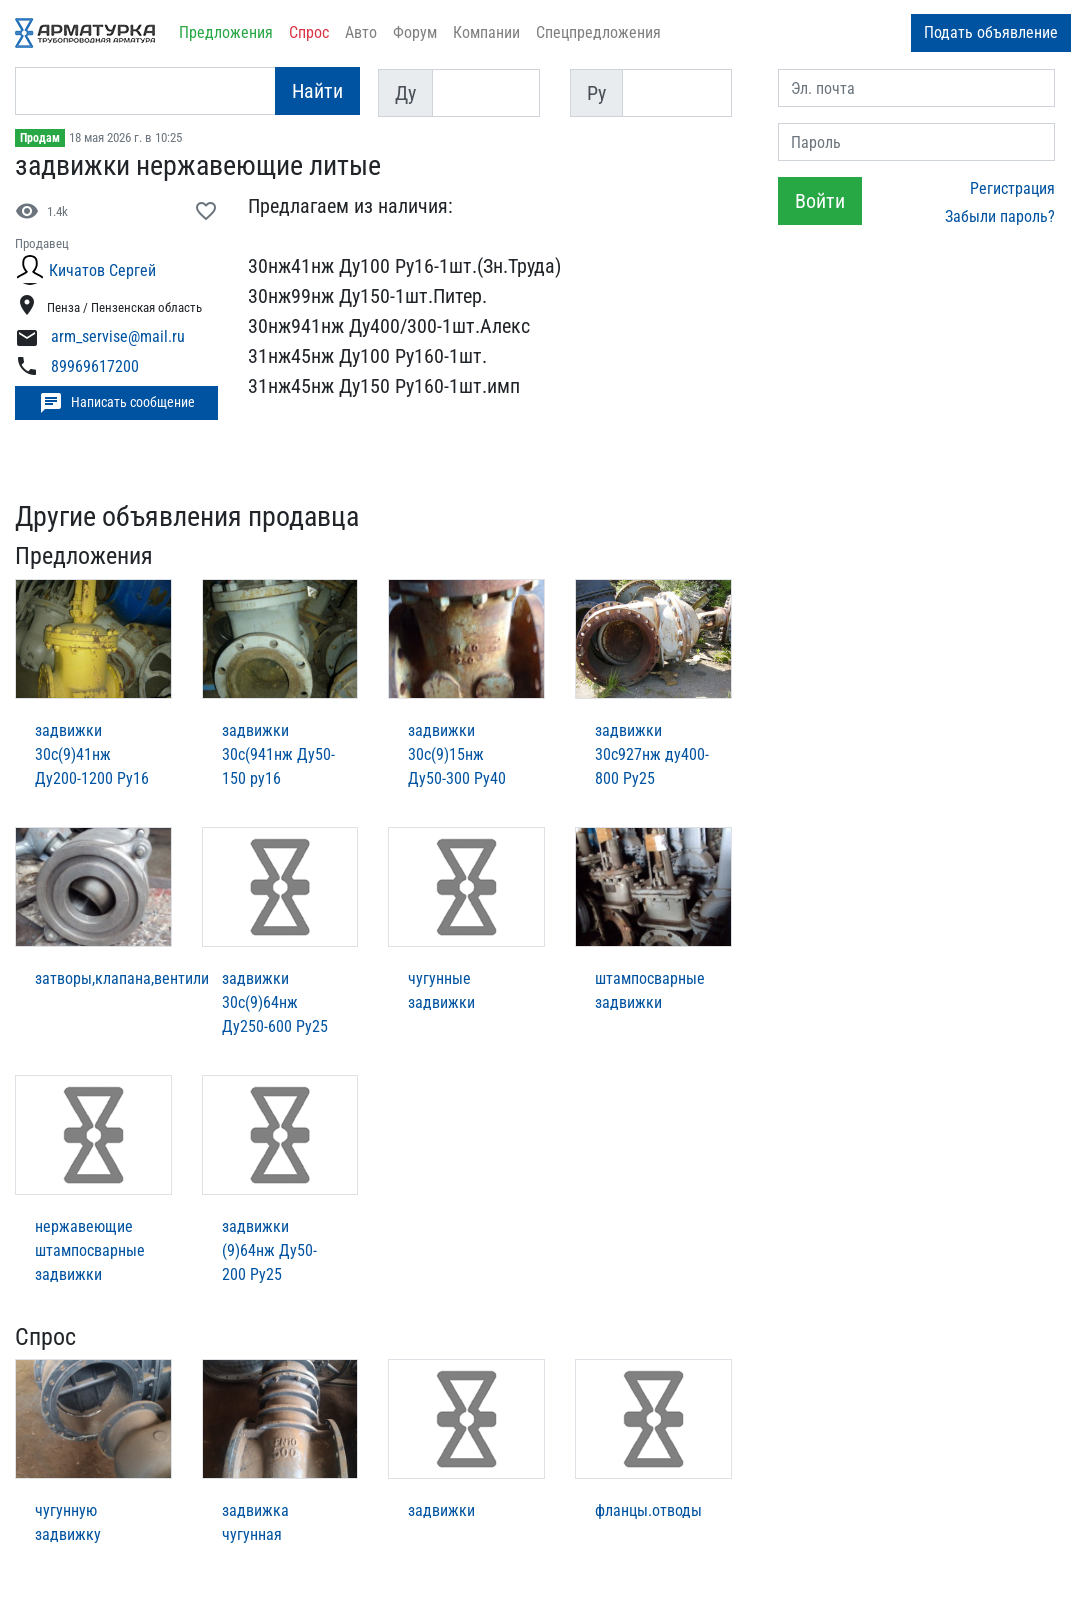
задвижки (441, 1510)
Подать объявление (991, 32)
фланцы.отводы (648, 1510)
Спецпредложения (598, 32)
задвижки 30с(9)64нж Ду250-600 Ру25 (275, 1002)
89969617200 (95, 366)
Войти (820, 201)
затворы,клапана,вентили (122, 978)
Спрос (309, 32)
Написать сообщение (117, 403)
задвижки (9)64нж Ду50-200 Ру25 (269, 1250)
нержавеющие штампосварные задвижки (90, 1250)
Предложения (226, 32)
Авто (361, 32)
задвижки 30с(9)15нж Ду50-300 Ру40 (457, 754)
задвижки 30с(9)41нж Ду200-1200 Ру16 (92, 754)
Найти (317, 91)
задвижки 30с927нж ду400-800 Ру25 (652, 754)
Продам (40, 138)
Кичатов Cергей (102, 270)
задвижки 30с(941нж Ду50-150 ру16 (278, 754)
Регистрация (1012, 188)
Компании (486, 32)
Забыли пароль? (1000, 216)
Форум (415, 32)
